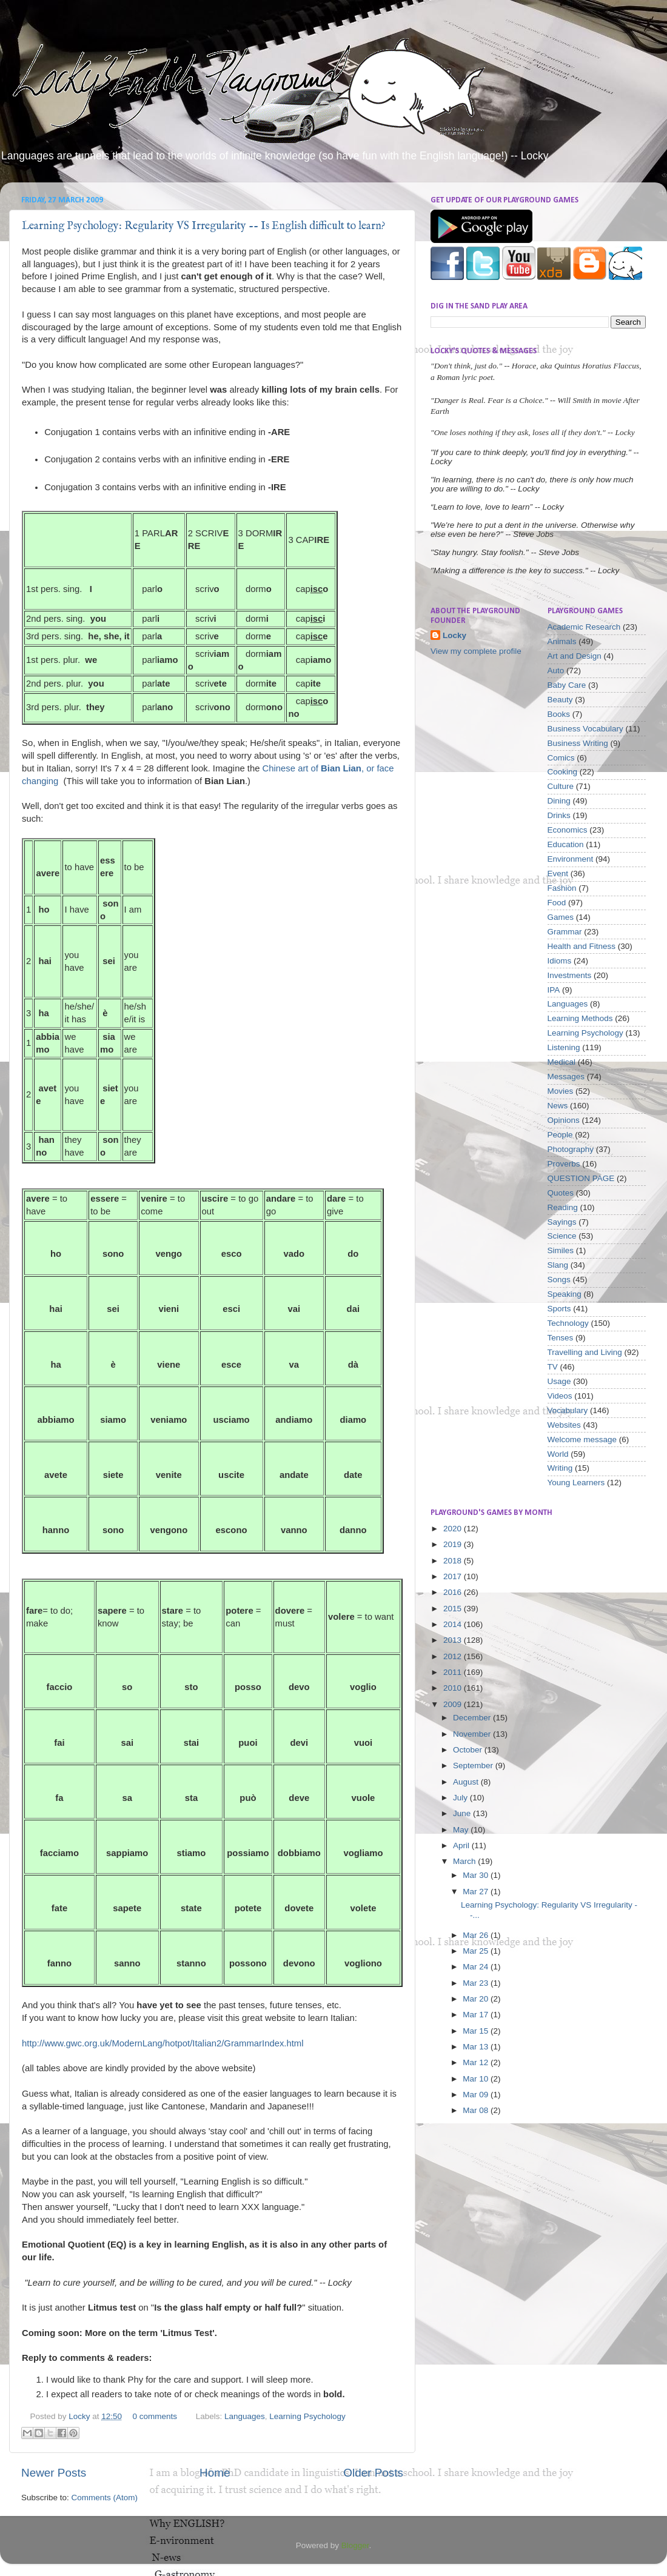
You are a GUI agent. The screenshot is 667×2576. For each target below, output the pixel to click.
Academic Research (584, 626)
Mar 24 (477, 1966)
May (462, 1829)
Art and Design (575, 656)
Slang (558, 1265)
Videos (560, 1395)
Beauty (560, 699)
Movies (561, 1091)
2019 (453, 1544)
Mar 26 (477, 1935)
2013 (453, 1640)
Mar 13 (477, 2046)
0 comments (154, 2416)
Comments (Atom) (105, 2497)
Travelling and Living (585, 1352)
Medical (562, 1062)
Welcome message (582, 1439)
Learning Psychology (307, 2416)
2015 (453, 1608)
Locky (80, 2416)
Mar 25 (477, 1950)
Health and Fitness (582, 946)
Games (561, 917)
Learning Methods (580, 1018)
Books (559, 714)
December (473, 1717)
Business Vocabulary (585, 728)
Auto (556, 670)
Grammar (565, 931)
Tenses (561, 1337)
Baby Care (567, 685)
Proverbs (564, 1163)
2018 (453, 1560)
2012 (453, 1656)
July (461, 1797)
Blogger (355, 2545)
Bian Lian (341, 768)
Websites (564, 1424)
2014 (453, 1624)
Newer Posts (53, 2472)
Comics (561, 757)
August (467, 1781)
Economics (568, 829)
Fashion (562, 888)
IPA (554, 989)
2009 (453, 1704)
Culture (561, 786)
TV (553, 1366)
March (465, 1861)
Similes (561, 1250)
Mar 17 (477, 2014)
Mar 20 (477, 1998)
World (558, 1454)
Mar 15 (477, 2030)
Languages (244, 2416)
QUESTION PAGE (581, 1178)
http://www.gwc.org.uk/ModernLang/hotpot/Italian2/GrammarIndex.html (163, 2043)
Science (562, 1235)
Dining (559, 800)
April (462, 1845)
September (474, 1765)
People (560, 1134)
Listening (564, 1047)
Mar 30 (477, 1875)
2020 (453, 1528)
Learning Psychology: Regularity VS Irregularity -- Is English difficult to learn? (204, 226)
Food (557, 902)
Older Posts (373, 2472)
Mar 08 (477, 2110)
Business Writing (578, 743)
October (468, 1749)
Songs (559, 1279)
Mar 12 (477, 2062)
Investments (570, 975)
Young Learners (576, 1482)
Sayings (562, 1221)
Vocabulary (568, 1410)
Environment (571, 859)
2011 (453, 1672)
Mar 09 (477, 2094)
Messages (566, 1076)
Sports (559, 1308)
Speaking (565, 1294)
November (473, 1734)
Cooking (563, 771)
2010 (453, 1687)
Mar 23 (477, 1983)
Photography (571, 1149)
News (558, 1105)
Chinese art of (292, 768)
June (463, 1813)
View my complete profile (476, 651)
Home (214, 2472)
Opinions (564, 1120)
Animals (562, 641)
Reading (563, 1207)
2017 (453, 1576)
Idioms (560, 960)
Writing (560, 1468)
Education (566, 844)
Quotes (561, 1192)
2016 (453, 1592)
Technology (568, 1323)
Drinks (559, 815)
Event (558, 873)
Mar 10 (477, 2078)
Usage (559, 1381)
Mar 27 (477, 1891)
